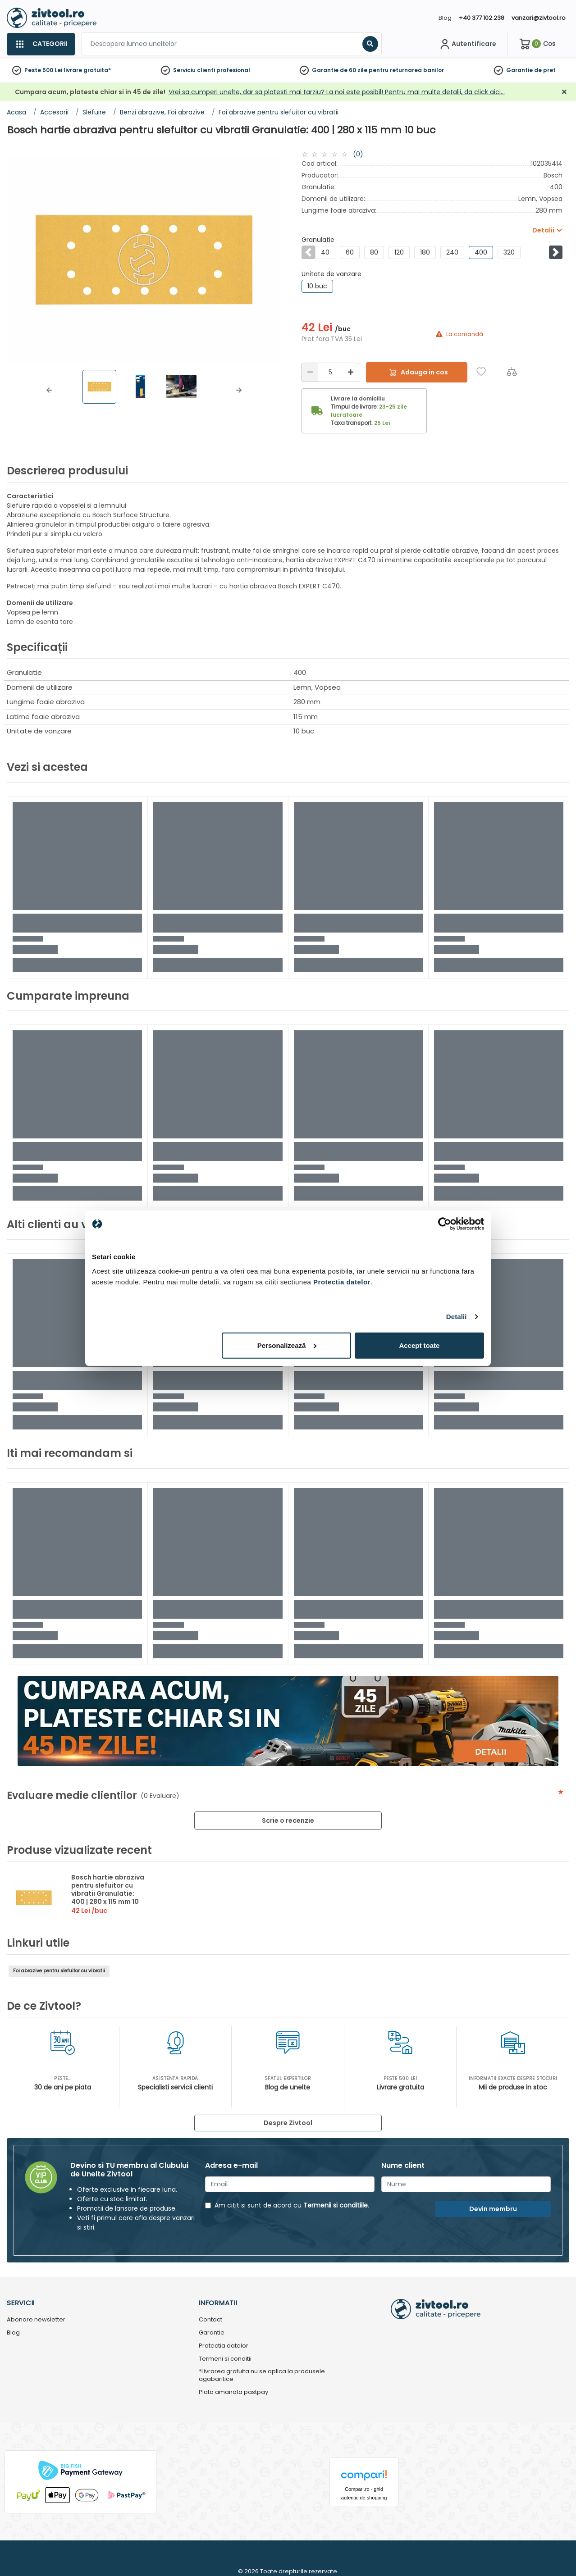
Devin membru (493, 2208)
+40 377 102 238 (481, 18)
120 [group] (399, 252)
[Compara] (512, 371)
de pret (545, 70)
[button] (49, 390)
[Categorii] (41, 44)
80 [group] (374, 252)
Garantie (519, 70)
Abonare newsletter (36, 2320)
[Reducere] (310, 372)
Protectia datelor (223, 2346)
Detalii (456, 1316)
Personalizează (287, 1345)
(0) (358, 154)
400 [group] (481, 252)
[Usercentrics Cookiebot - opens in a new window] (444, 1224)
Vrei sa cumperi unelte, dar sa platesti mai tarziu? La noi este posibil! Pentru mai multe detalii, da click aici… (337, 91)
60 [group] (350, 252)
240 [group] (452, 252)
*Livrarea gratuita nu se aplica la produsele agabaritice (262, 2375)
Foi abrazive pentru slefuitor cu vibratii (59, 1970)
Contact (210, 2320)
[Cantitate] (330, 372)
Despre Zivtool (288, 2122)
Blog (445, 18)
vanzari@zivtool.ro (539, 18)
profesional (233, 70)
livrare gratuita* (87, 70)
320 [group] (509, 252)
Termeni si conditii (225, 2359)
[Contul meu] (467, 44)
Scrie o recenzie (288, 1820)
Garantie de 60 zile (339, 70)
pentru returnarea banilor (406, 70)
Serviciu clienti (194, 70)
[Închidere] (564, 92)
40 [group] (325, 252)
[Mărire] (351, 372)
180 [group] (425, 252)
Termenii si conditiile (335, 2205)
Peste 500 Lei (43, 70)
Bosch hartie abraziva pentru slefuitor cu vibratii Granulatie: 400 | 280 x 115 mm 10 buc (107, 1893)
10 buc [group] (317, 286)
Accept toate (419, 1345)
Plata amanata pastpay (233, 2392)
